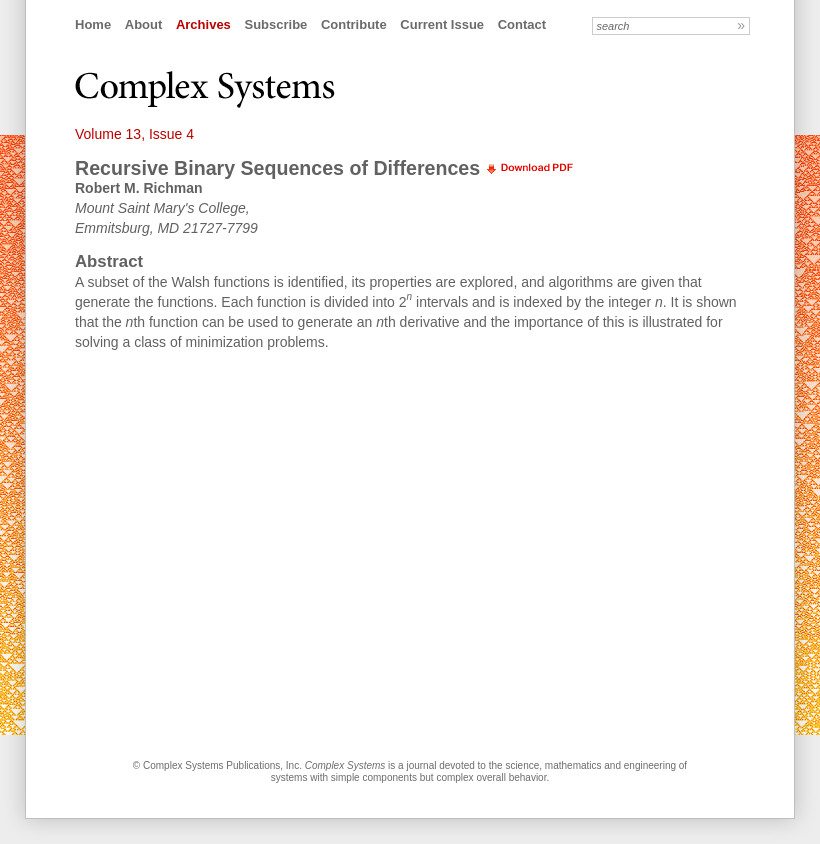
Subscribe (275, 24)
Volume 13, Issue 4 (134, 134)
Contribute (354, 24)
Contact (522, 24)
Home (93, 24)
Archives (203, 24)
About (144, 24)
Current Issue (442, 24)
